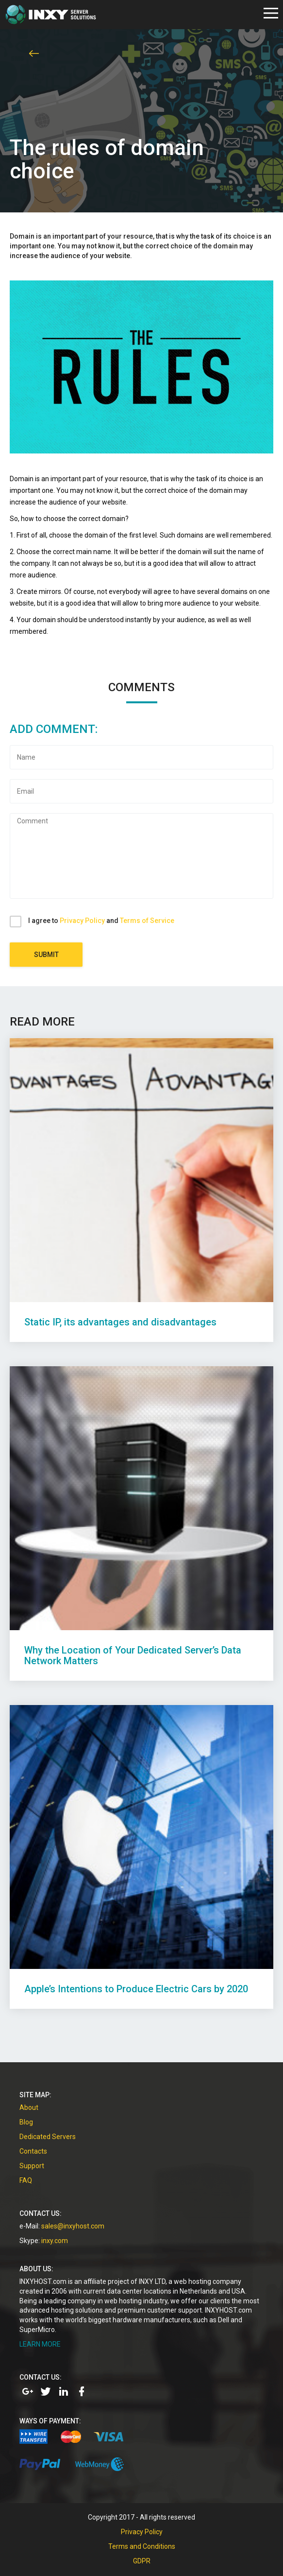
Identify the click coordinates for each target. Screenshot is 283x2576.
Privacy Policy (82, 920)
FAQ (25, 2180)
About (28, 2107)
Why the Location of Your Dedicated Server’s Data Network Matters (132, 1655)
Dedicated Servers (47, 2137)
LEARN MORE (40, 2344)
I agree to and (101, 920)
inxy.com (54, 2241)
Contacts (33, 2151)
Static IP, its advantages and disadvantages (120, 1322)
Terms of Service (147, 920)
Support (31, 2166)
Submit (46, 954)
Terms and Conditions (141, 2546)
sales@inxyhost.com (72, 2226)
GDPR (141, 2561)
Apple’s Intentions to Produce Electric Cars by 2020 (136, 1989)
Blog (26, 2122)
